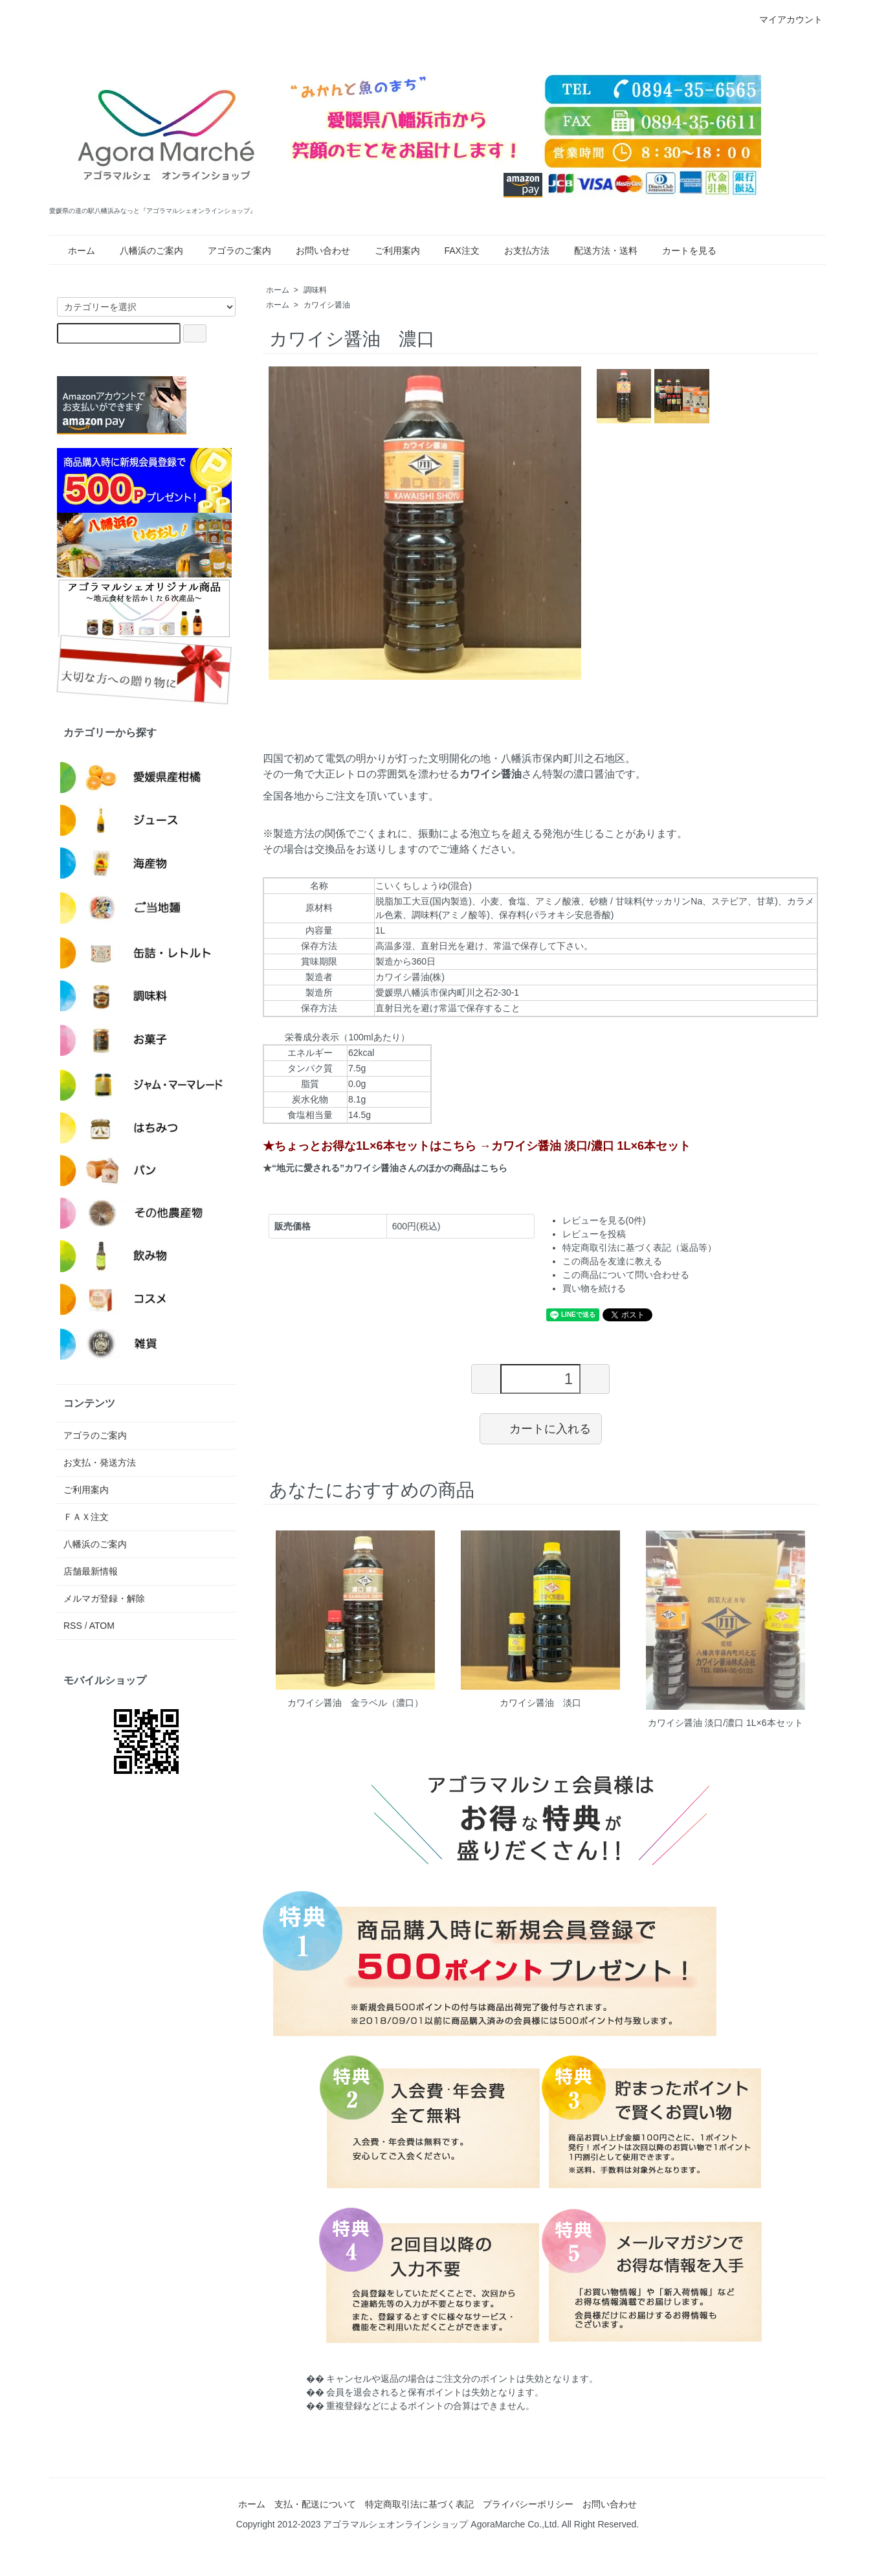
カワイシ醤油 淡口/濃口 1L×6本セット (725, 1723)
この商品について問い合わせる (625, 1275)
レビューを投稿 (594, 1234)
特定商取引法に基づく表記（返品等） (639, 1247)
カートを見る (681, 250)
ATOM (102, 1625)
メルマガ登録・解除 (104, 1598)
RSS (72, 1625)
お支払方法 (519, 250)
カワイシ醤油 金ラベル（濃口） (355, 1702)
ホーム (73, 250)
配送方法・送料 (598, 250)
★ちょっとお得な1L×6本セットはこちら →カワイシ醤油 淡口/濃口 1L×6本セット (477, 1145)
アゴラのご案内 (231, 250)
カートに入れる (541, 1428)
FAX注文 (453, 250)
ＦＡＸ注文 (86, 1517)
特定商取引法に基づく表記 (419, 2504)
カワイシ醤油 (327, 304)
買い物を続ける (594, 1288)
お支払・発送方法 (99, 1462)
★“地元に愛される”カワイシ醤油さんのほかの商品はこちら (385, 1168)
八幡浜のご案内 (143, 250)
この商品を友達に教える (612, 1261)
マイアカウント (784, 19)
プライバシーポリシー (528, 2504)
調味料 (315, 290)
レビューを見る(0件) (604, 1220)
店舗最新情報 (90, 1571)
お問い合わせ (315, 250)
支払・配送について (315, 2504)
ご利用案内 (389, 250)
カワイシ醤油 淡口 (540, 1702)
